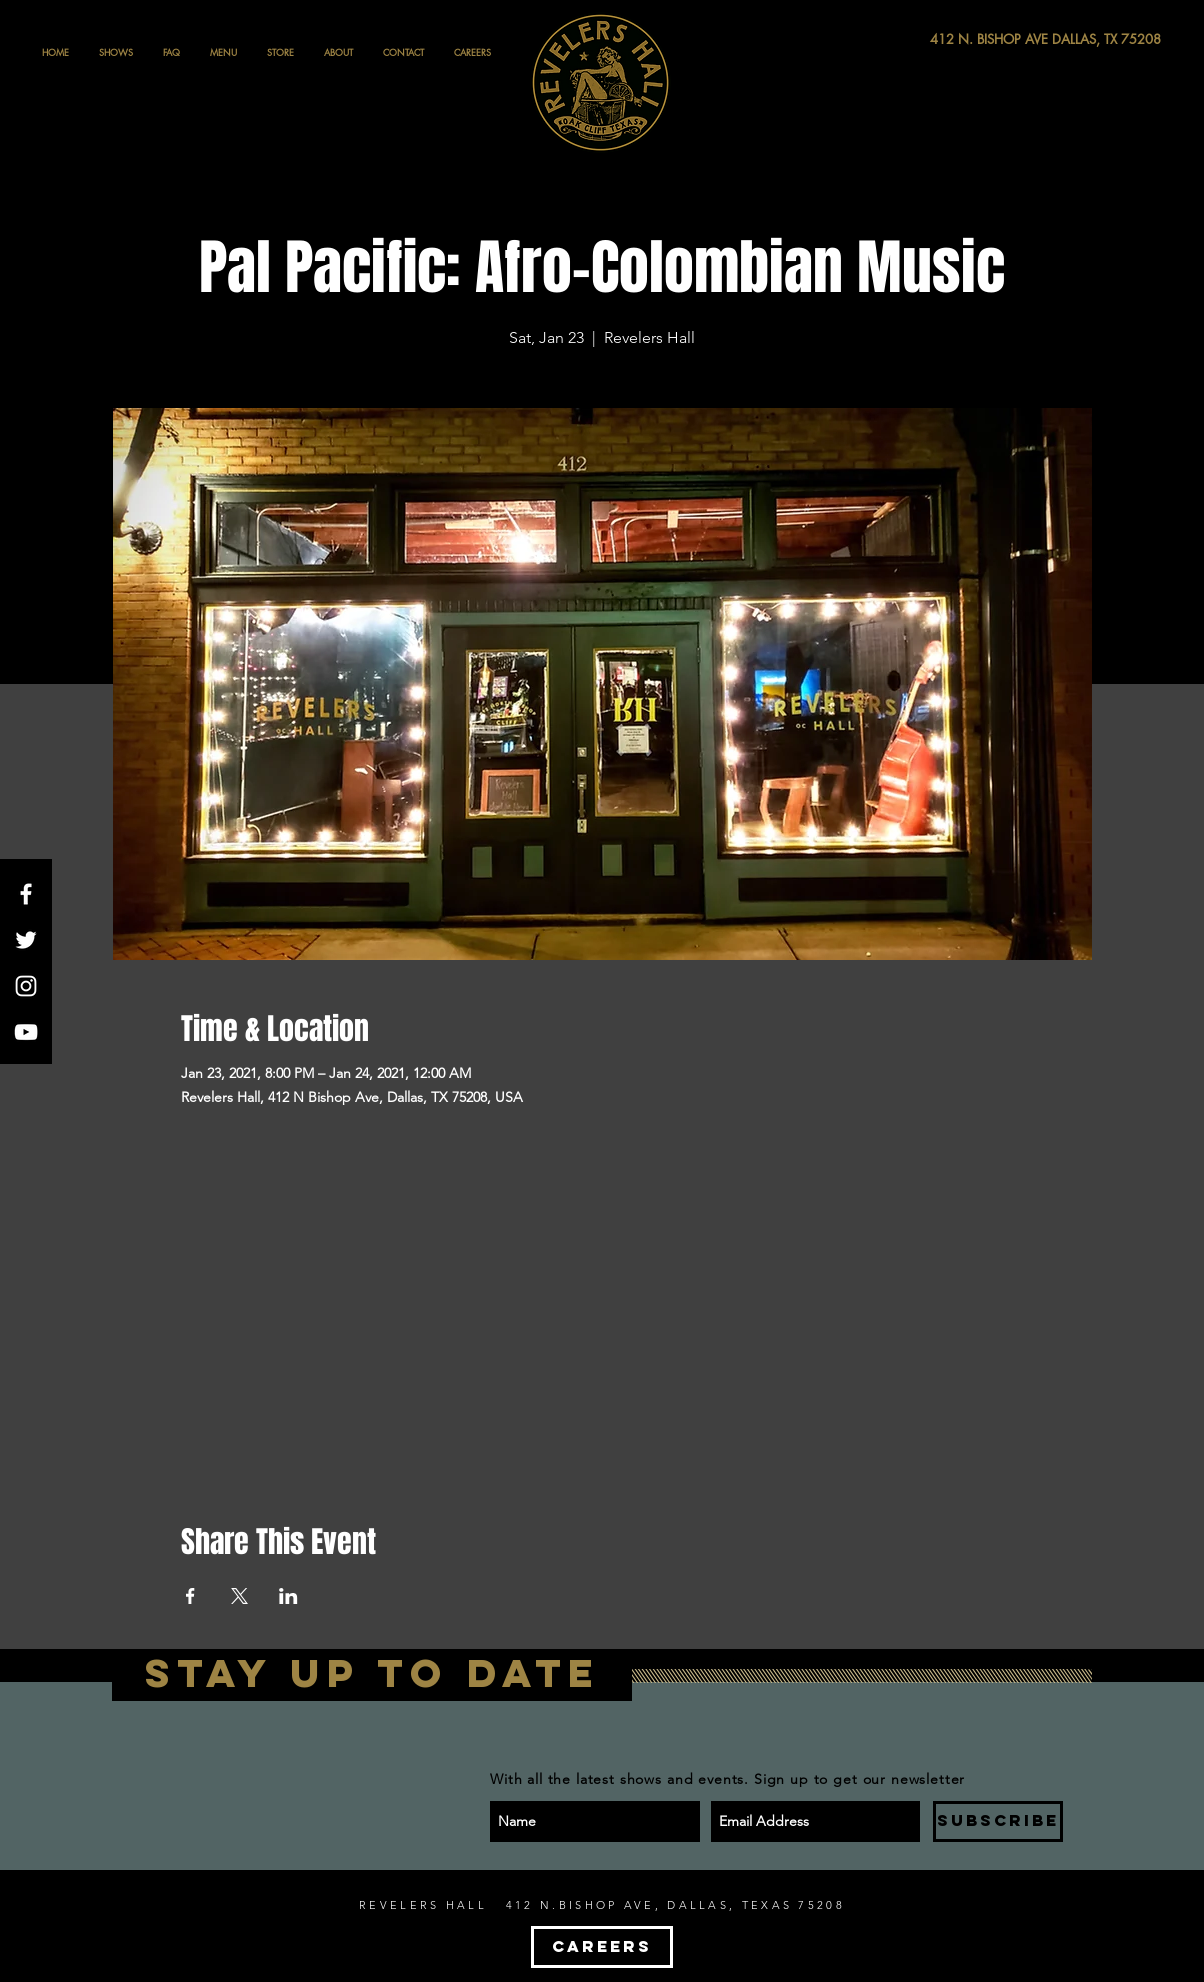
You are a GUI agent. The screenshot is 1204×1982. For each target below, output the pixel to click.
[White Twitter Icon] (26, 940)
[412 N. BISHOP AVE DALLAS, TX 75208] (972, 39)
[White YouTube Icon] (26, 1032)
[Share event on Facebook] (190, 1596)
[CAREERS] (602, 1947)
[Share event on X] (239, 1596)
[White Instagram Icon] (26, 986)
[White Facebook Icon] (26, 894)
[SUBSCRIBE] (998, 1821)
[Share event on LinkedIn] (288, 1596)
